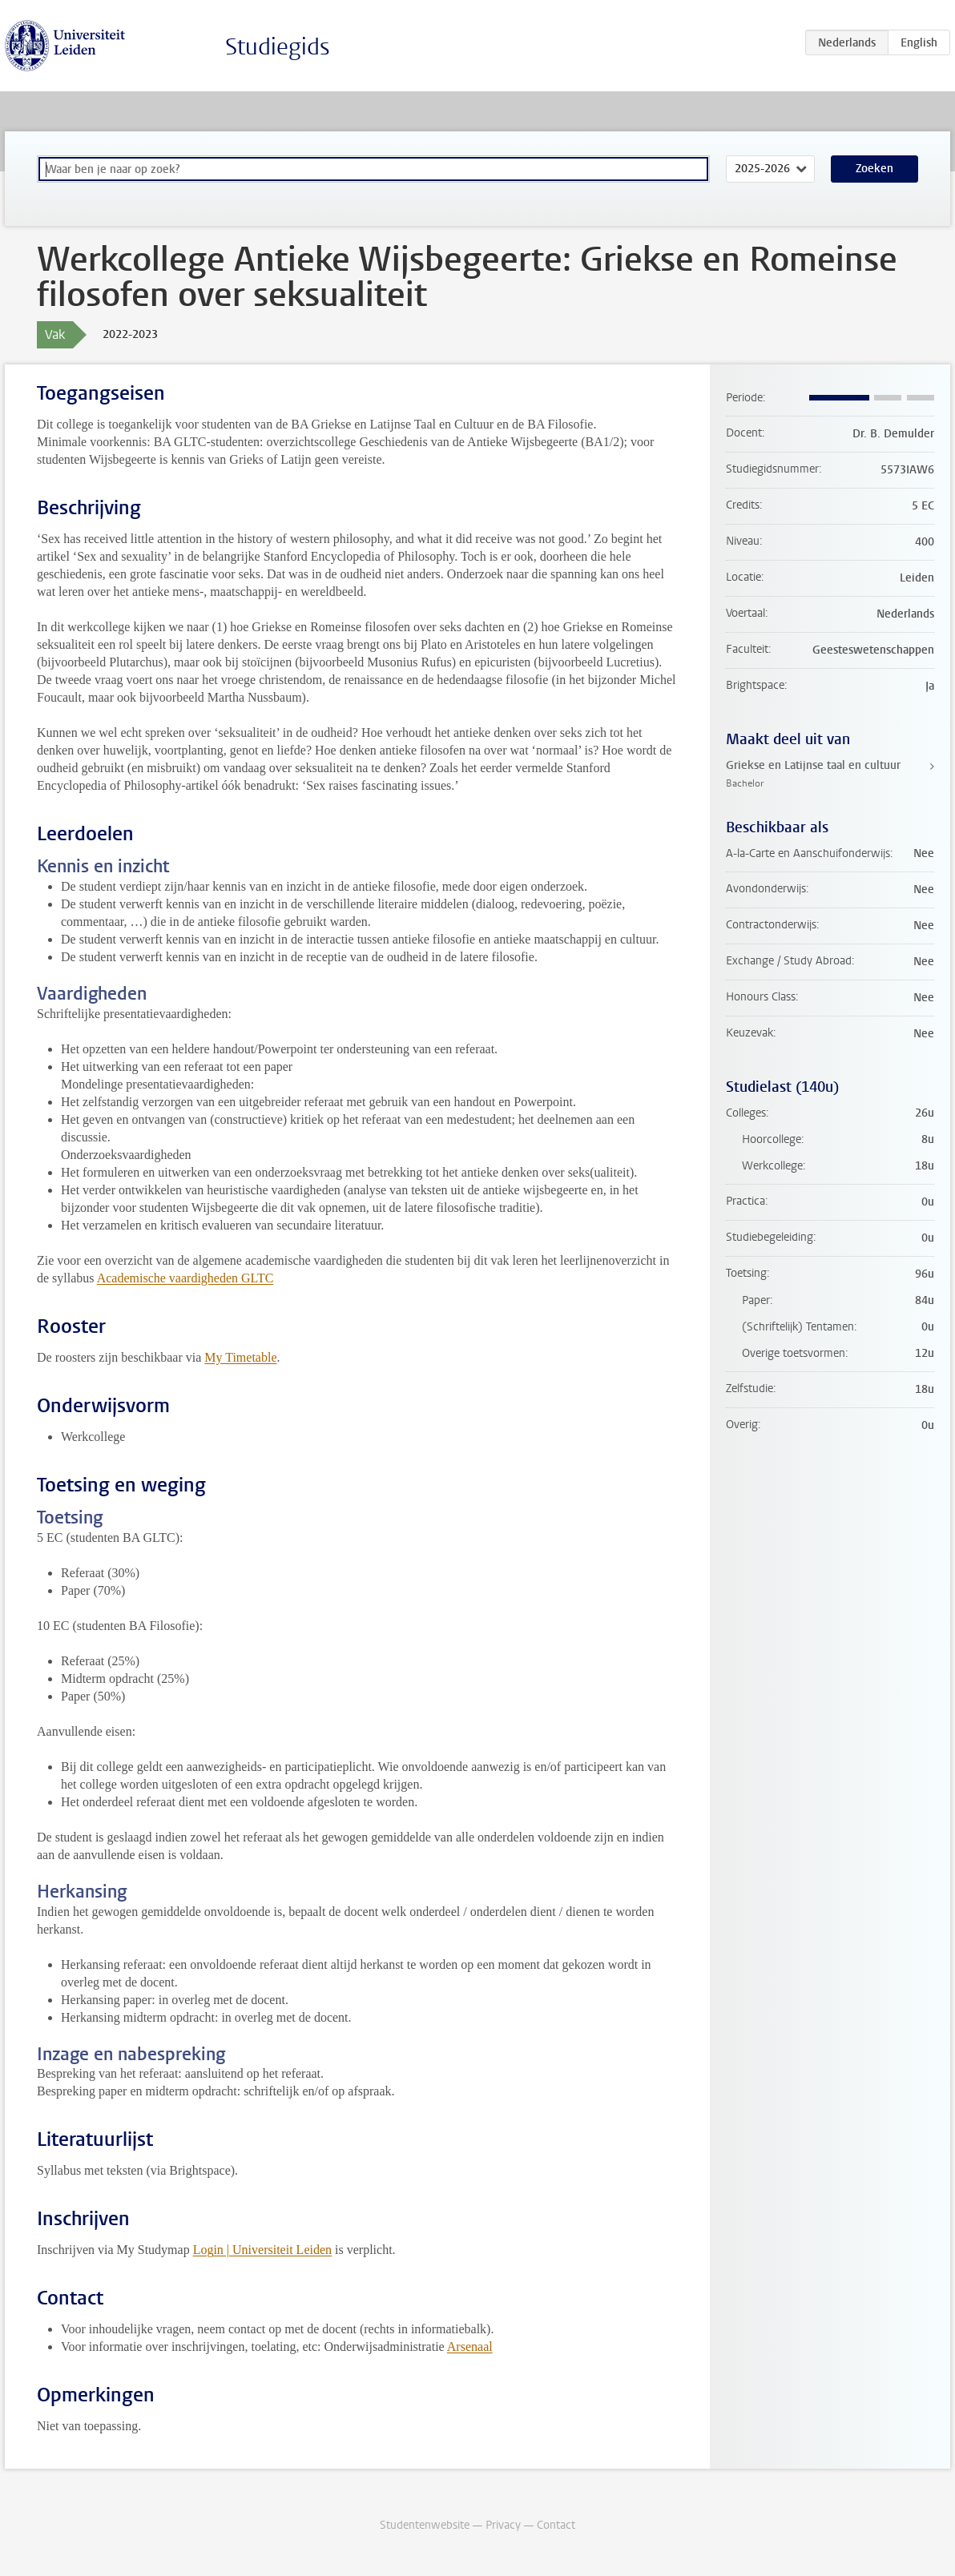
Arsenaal (470, 2346)
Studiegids (277, 47)
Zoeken (874, 168)
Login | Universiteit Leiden (262, 2249)
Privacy (503, 2525)
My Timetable (240, 1357)
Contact (556, 2525)
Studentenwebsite (424, 2525)
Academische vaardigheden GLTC (185, 1278)
